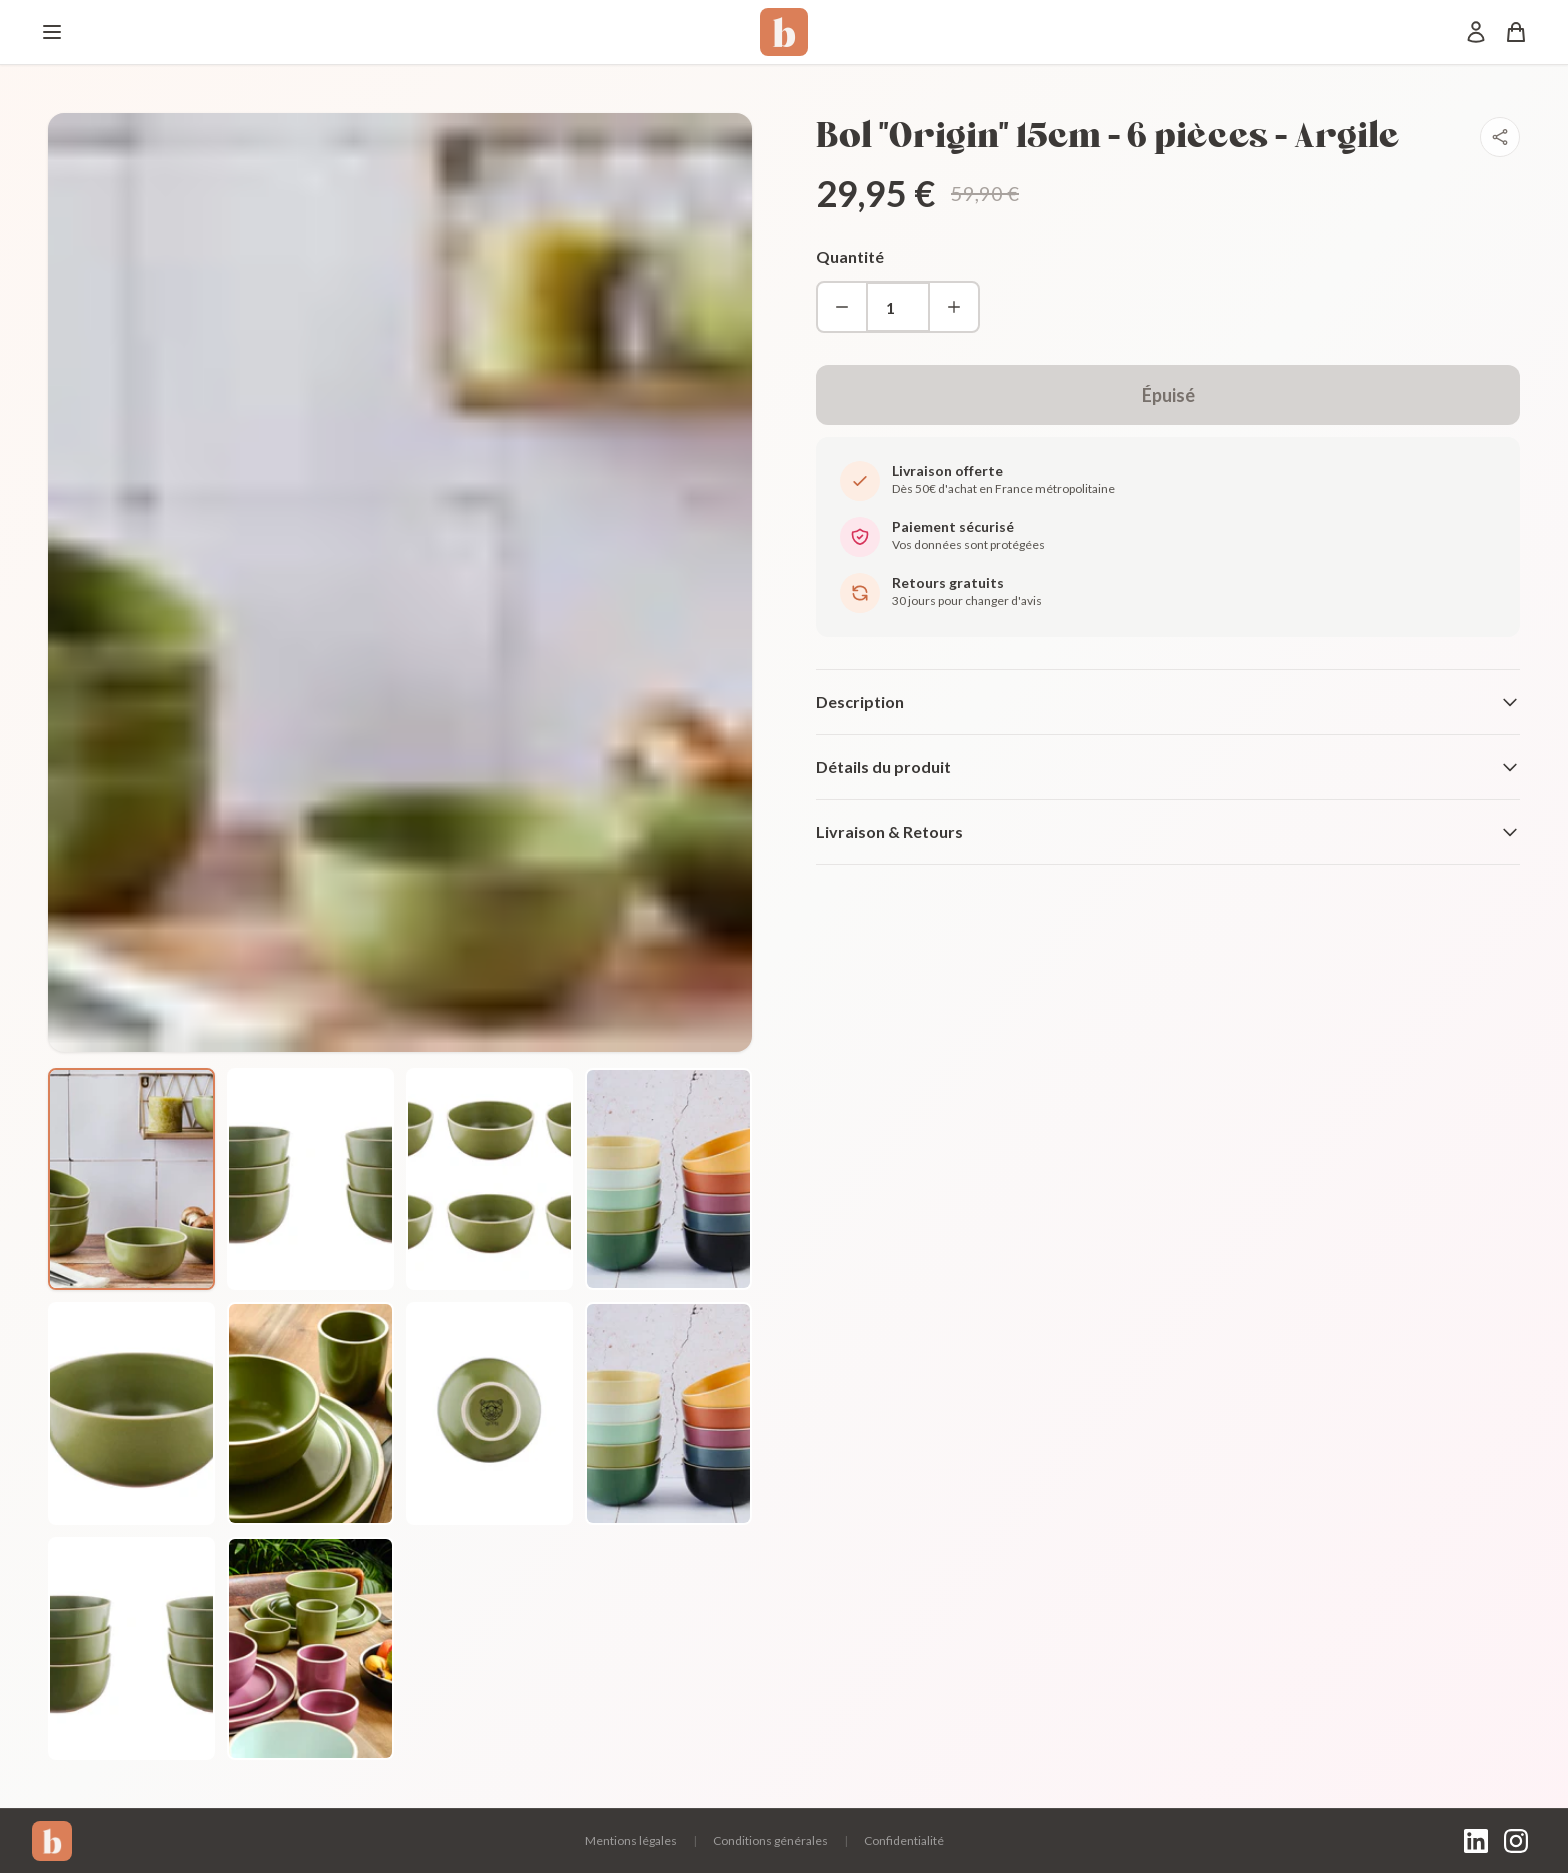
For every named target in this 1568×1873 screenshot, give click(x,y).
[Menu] (52, 32)
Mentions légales (631, 1840)
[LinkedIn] (1476, 1841)
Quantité (850, 256)
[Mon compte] (1476, 32)
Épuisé (1168, 395)
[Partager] (1500, 137)
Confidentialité (904, 1840)
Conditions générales (770, 1840)
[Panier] (1516, 32)
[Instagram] (1516, 1841)
